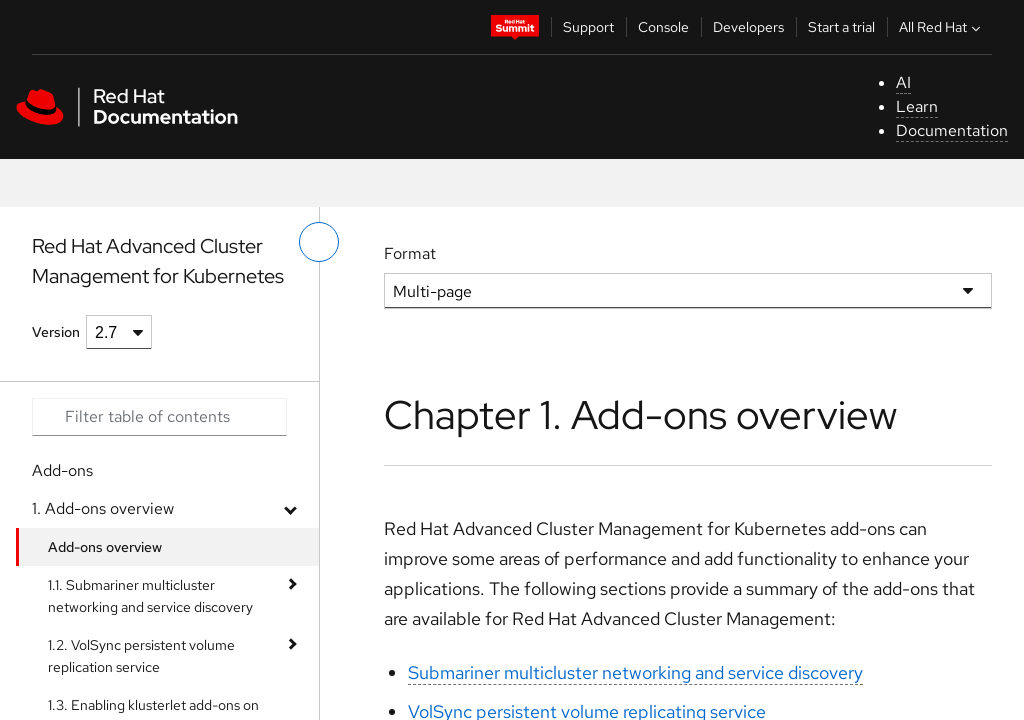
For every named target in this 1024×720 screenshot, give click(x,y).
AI (903, 82)
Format (410, 253)
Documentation (952, 130)
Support (588, 27)
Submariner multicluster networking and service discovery (635, 672)
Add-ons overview (105, 547)
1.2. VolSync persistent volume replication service (141, 656)
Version (56, 332)
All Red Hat (942, 27)
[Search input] (159, 417)
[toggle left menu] (319, 242)
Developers (748, 27)
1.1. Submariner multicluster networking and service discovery (150, 596)
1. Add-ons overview (103, 508)
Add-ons (62, 470)
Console (663, 27)
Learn (917, 106)
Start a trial (841, 27)
